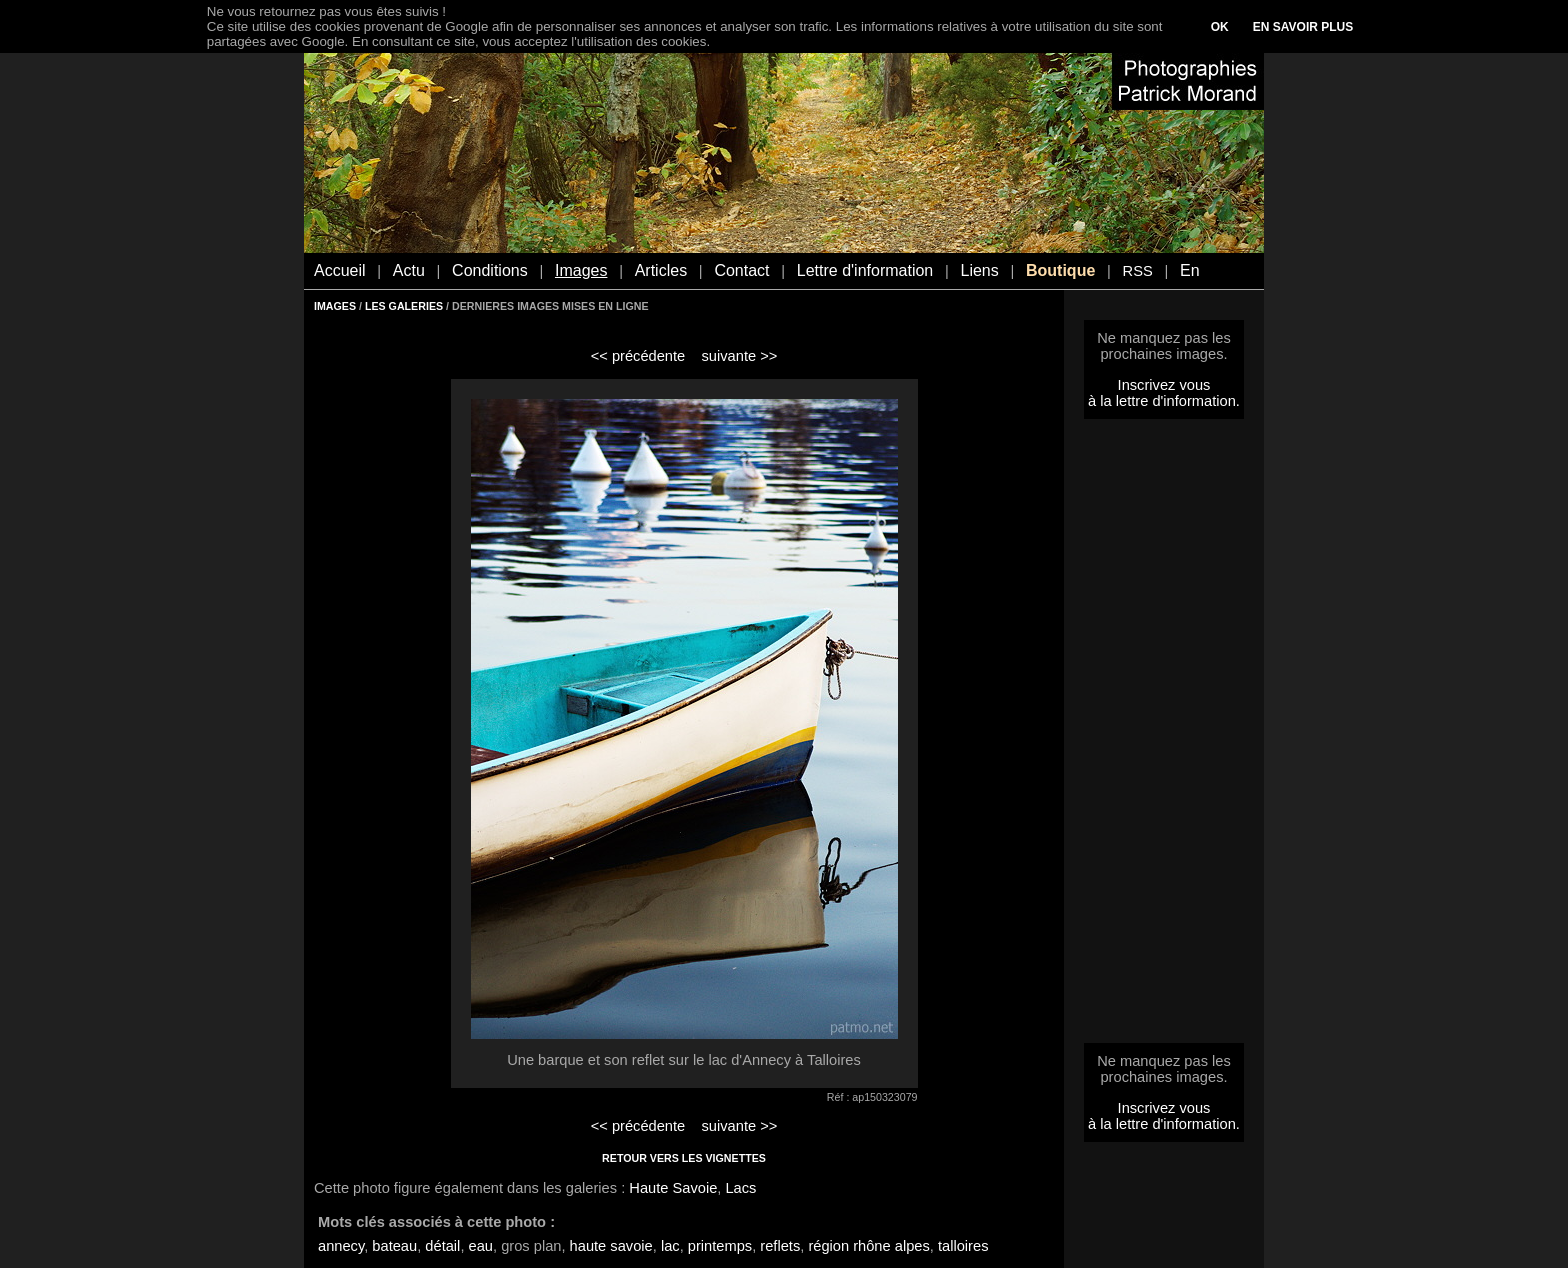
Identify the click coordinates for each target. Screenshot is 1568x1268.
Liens (979, 270)
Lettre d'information (865, 270)
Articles (661, 270)
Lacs (740, 1188)
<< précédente (638, 356)
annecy (341, 1246)
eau (481, 1246)
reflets (780, 1246)
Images (581, 270)
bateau (394, 1246)
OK (1220, 27)
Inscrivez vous (1164, 385)
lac (670, 1246)
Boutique (1060, 270)
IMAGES (335, 306)
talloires (963, 1246)
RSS (1138, 271)
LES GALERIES (404, 306)
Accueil (340, 270)
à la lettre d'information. (1164, 401)
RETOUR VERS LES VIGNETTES (684, 1158)
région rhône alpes (868, 1246)
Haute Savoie (673, 1188)
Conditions (490, 270)
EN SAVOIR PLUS (1303, 27)
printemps (720, 1246)
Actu (409, 270)
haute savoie (611, 1246)
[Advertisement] (1164, 737)
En (1190, 270)
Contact (741, 270)
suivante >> (740, 356)
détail (442, 1246)
